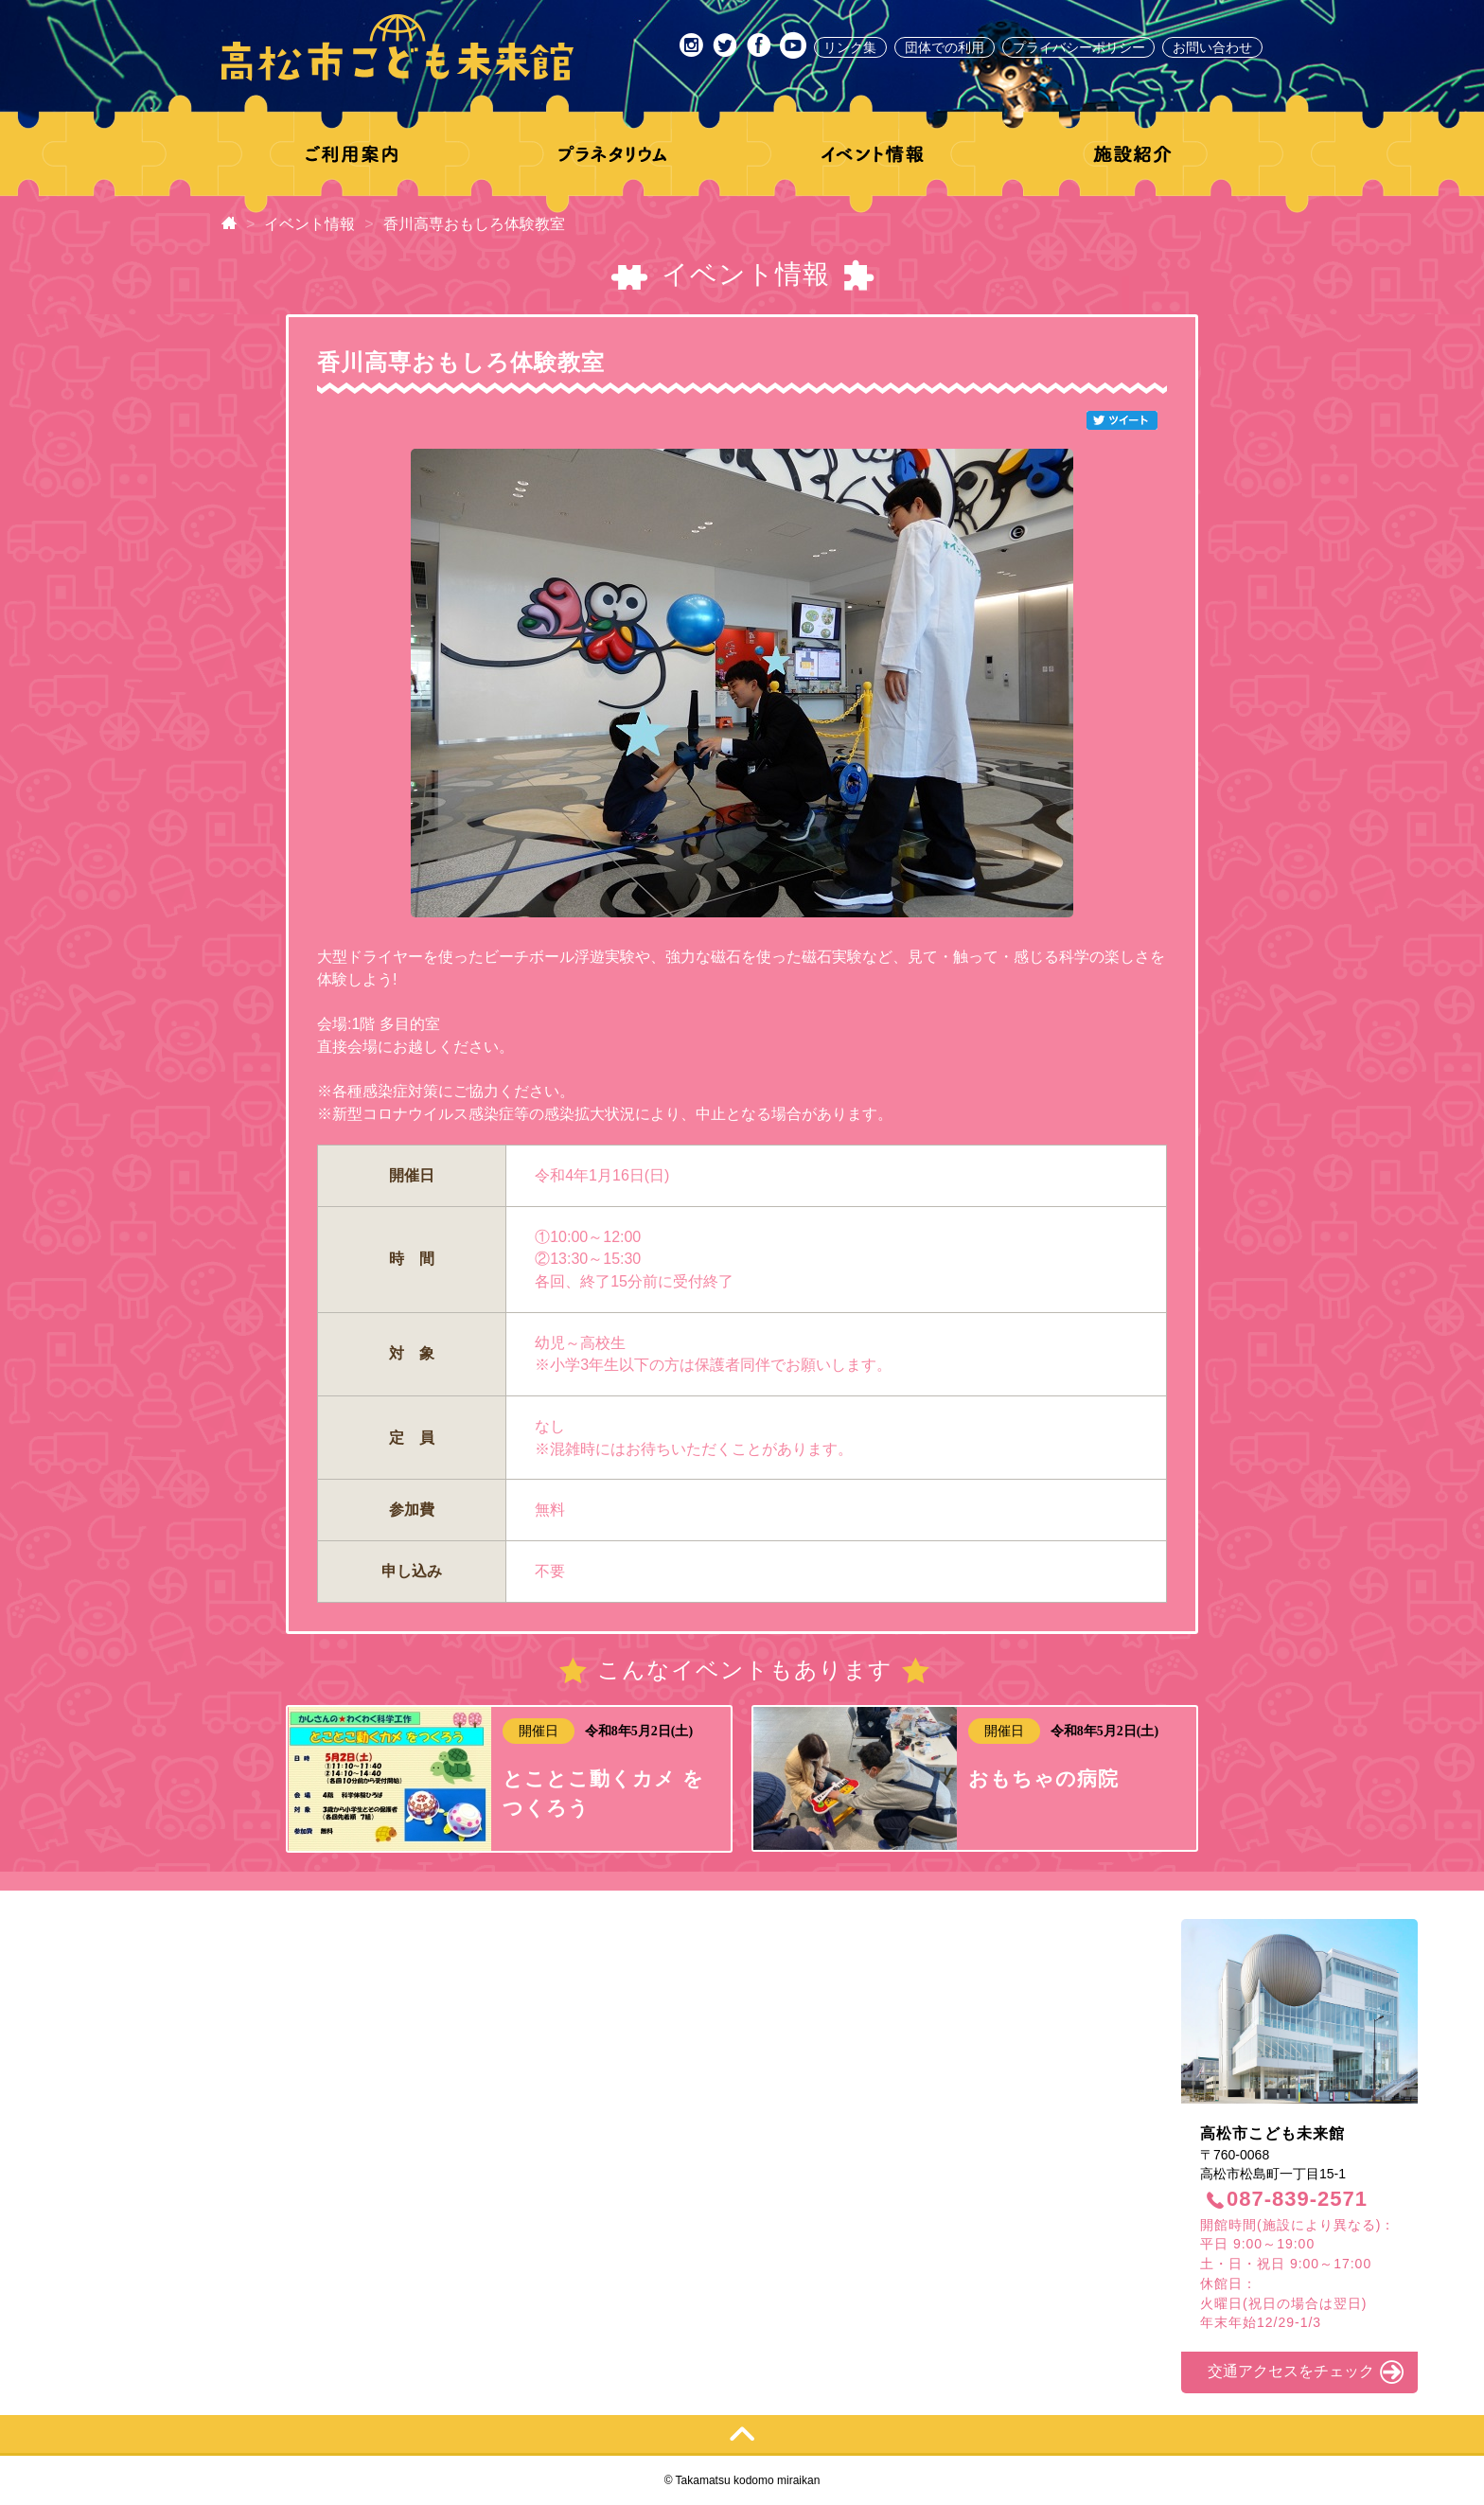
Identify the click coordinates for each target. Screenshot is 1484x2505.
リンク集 (849, 47)
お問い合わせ (1212, 47)
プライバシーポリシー (1079, 47)
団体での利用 (944, 47)
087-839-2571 (1297, 2199)
